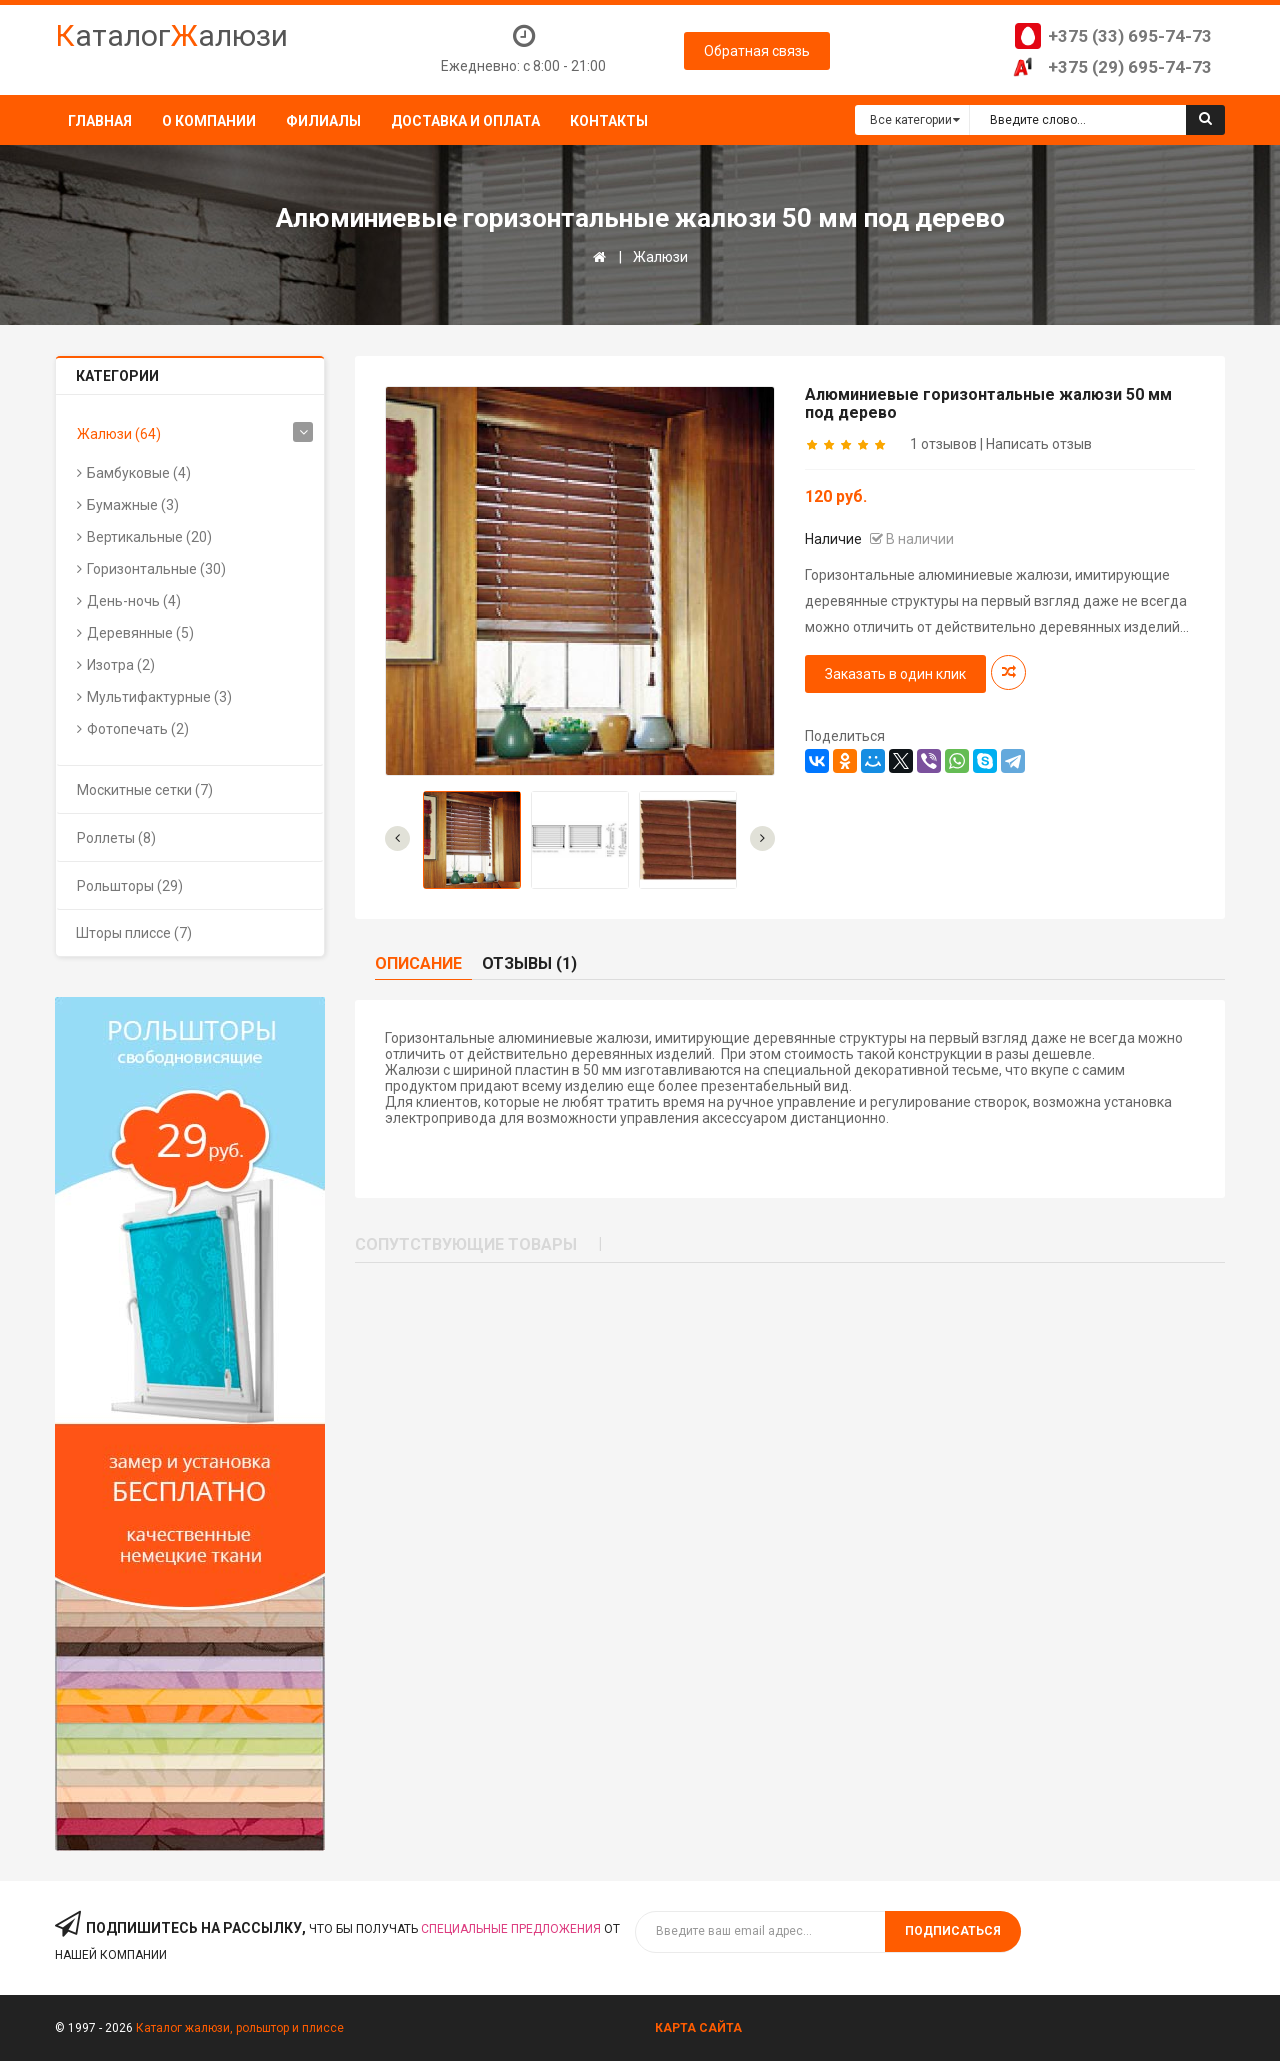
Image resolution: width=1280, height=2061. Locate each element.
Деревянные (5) (140, 633)
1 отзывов (943, 444)
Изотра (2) (121, 665)
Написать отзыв (1039, 444)
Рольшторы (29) (130, 886)
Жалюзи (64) (119, 434)
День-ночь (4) (134, 601)
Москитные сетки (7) (145, 790)
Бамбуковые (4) (139, 473)
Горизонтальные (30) (156, 569)
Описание (418, 963)
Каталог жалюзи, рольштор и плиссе (240, 2028)
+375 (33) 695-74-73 (1130, 36)
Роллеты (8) (116, 838)
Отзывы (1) (529, 963)
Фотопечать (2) (138, 729)
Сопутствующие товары (466, 1244)
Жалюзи (660, 257)
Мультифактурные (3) (159, 697)
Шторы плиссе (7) (134, 933)
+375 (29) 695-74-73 (1130, 67)
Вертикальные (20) (149, 537)
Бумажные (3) (133, 505)
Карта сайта (698, 2028)
